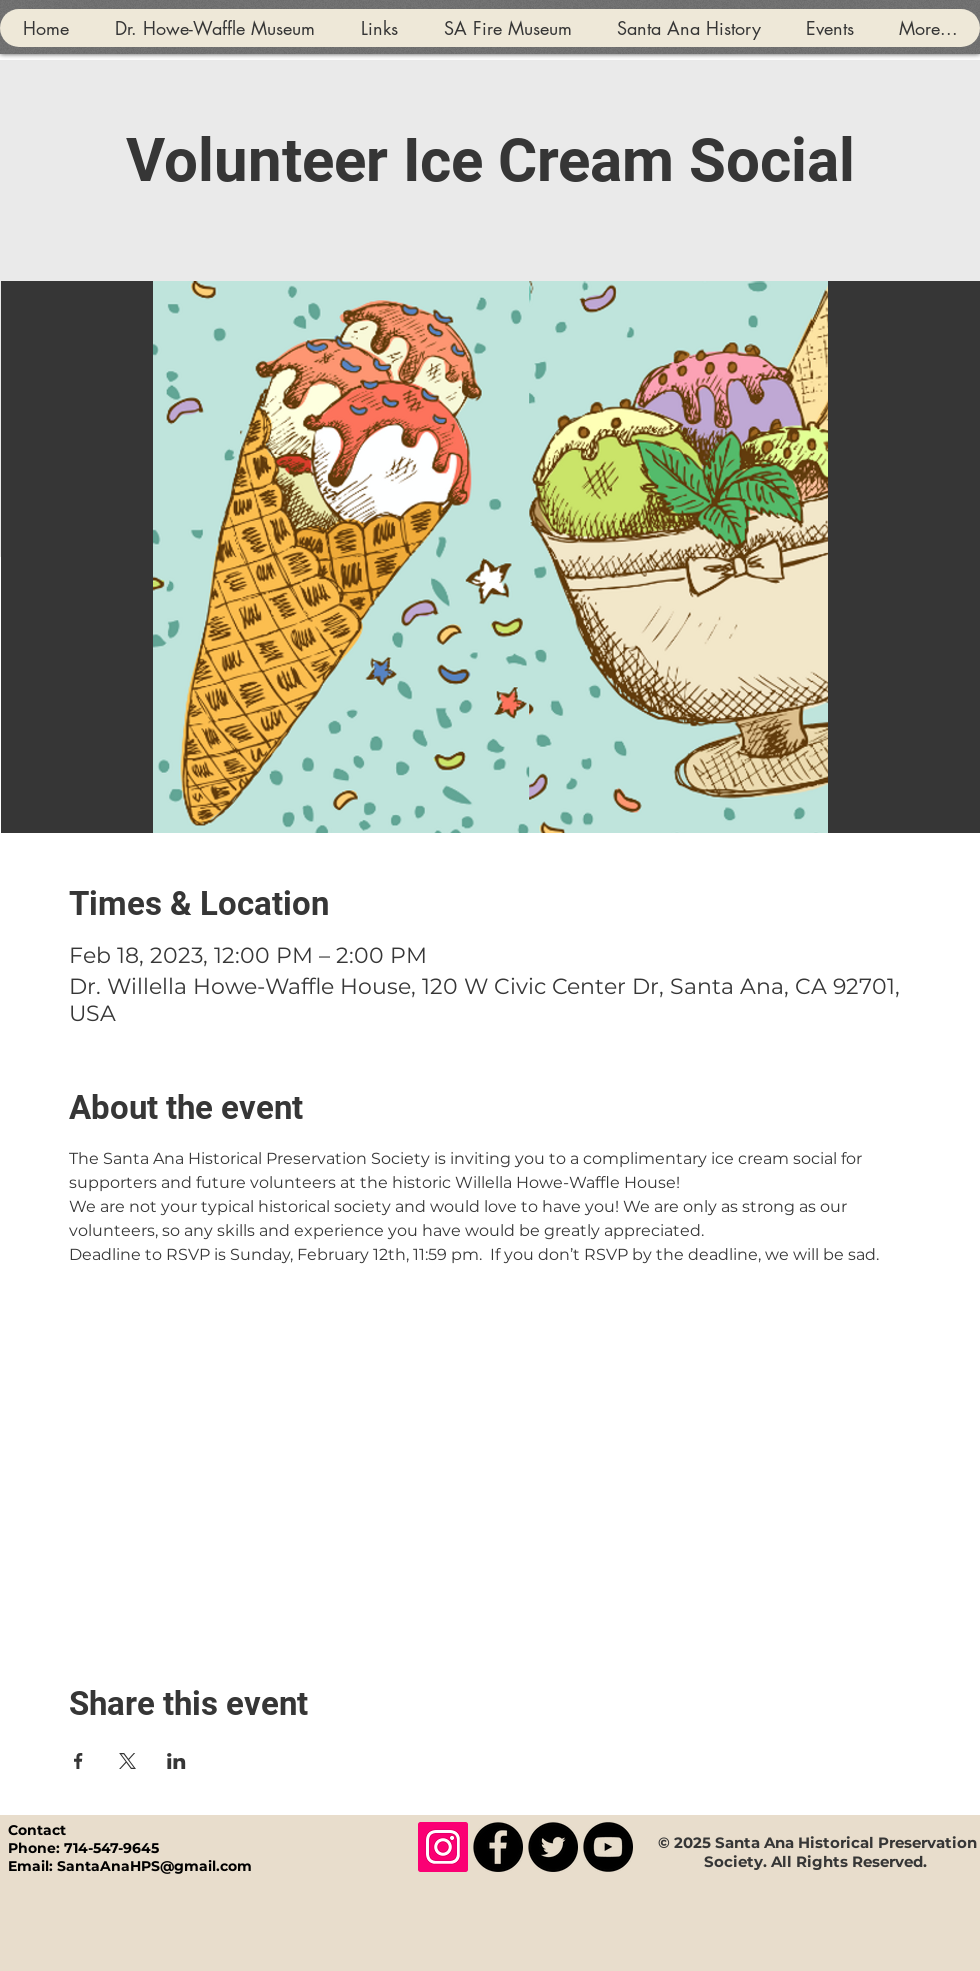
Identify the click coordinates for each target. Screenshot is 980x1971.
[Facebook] (498, 1847)
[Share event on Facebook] (78, 1761)
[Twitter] (553, 1847)
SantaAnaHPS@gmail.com (154, 1866)
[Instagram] (443, 1847)
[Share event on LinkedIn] (176, 1761)
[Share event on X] (127, 1761)
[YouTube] (608, 1847)
